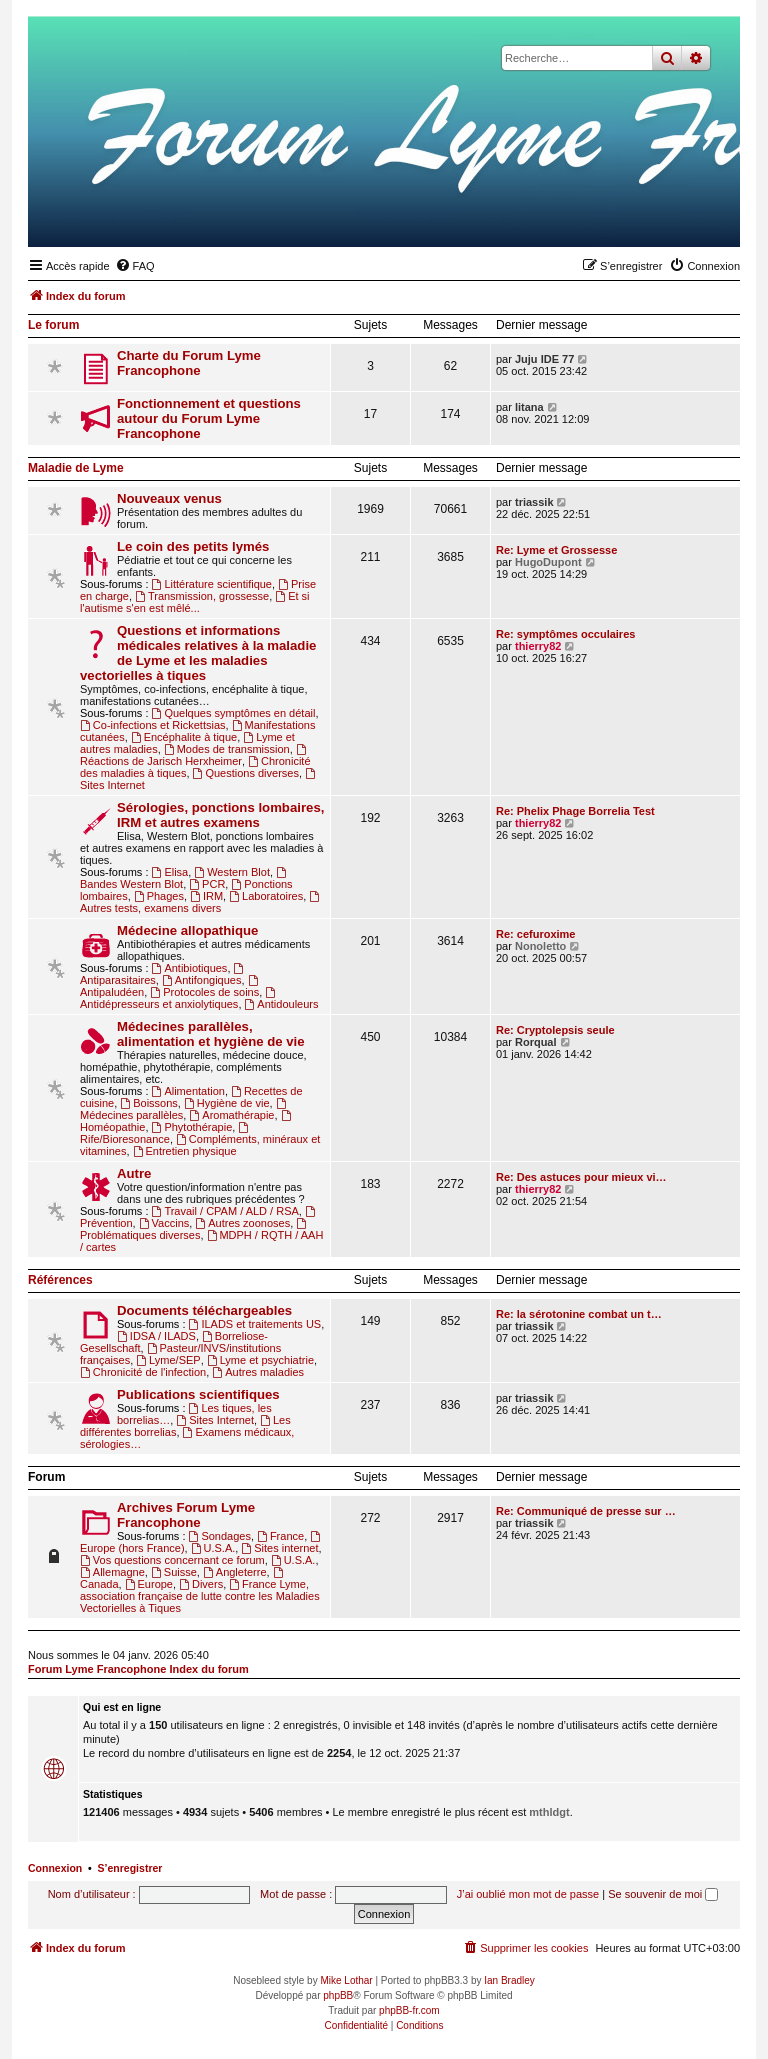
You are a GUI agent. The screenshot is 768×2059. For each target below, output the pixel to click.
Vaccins (164, 1223)
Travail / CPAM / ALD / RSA (225, 1211)
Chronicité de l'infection (143, 1372)
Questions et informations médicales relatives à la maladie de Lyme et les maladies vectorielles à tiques (198, 653)
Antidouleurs (282, 1004)
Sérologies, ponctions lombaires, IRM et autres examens (220, 815)
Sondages (220, 1536)
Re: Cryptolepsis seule (555, 1030)
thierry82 (538, 646)
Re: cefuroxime (535, 934)
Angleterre (235, 1572)
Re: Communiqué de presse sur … (586, 1511)
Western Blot (232, 872)
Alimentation (188, 1091)
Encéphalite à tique (184, 737)
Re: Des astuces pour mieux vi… (581, 1177)
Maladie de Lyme (76, 468)
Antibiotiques (190, 968)
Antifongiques (202, 980)
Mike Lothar (346, 1980)
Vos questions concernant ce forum (172, 1560)
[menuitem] (135, 266)
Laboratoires (266, 896)
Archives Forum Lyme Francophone (186, 1515)
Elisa (170, 872)
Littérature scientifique (212, 584)
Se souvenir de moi (663, 1894)
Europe (149, 1584)
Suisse (174, 1572)
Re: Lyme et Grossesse (556, 550)
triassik (534, 502)
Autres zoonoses (242, 1223)
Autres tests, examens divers (201, 902)
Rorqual (536, 1042)
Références (60, 1280)
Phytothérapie (192, 1127)
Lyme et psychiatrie (260, 1360)
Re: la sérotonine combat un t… (579, 1314)
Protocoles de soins (204, 992)
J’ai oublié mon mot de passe (528, 1894)
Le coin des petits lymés (193, 546)
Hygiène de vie (227, 1103)
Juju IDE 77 (544, 359)
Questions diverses (246, 773)
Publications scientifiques (198, 1394)
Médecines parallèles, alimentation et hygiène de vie (211, 1034)
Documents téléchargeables (204, 1310)
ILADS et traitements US (255, 1324)
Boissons (148, 1103)
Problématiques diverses (194, 1229)
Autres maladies (258, 1372)
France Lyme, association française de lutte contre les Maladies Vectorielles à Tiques (200, 1596)
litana (529, 407)
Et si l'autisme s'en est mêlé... (195, 602)
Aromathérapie (231, 1115)
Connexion (55, 1868)
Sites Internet (215, 1420)
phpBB (338, 1995)
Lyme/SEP (168, 1360)
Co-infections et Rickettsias (153, 725)
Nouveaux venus (169, 498)
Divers (201, 1584)
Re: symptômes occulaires (565, 634)
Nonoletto (540, 946)
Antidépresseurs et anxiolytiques (179, 998)
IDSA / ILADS (156, 1336)
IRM (206, 896)
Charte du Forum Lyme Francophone (189, 363)
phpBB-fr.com (409, 2010)
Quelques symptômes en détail (234, 713)
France (280, 1536)
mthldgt (549, 1812)
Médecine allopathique (187, 930)
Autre (134, 1173)
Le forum (53, 325)
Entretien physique (185, 1151)
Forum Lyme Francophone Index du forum (138, 1669)
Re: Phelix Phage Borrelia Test (575, 811)
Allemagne (112, 1572)
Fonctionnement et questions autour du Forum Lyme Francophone (209, 418)
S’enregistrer (130, 1868)
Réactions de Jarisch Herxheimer (194, 755)
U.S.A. (213, 1548)
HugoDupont (548, 562)
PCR (207, 884)
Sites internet (279, 1548)
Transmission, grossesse (202, 596)
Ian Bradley (509, 1980)
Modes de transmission (227, 749)
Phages (159, 896)
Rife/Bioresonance (165, 1133)
